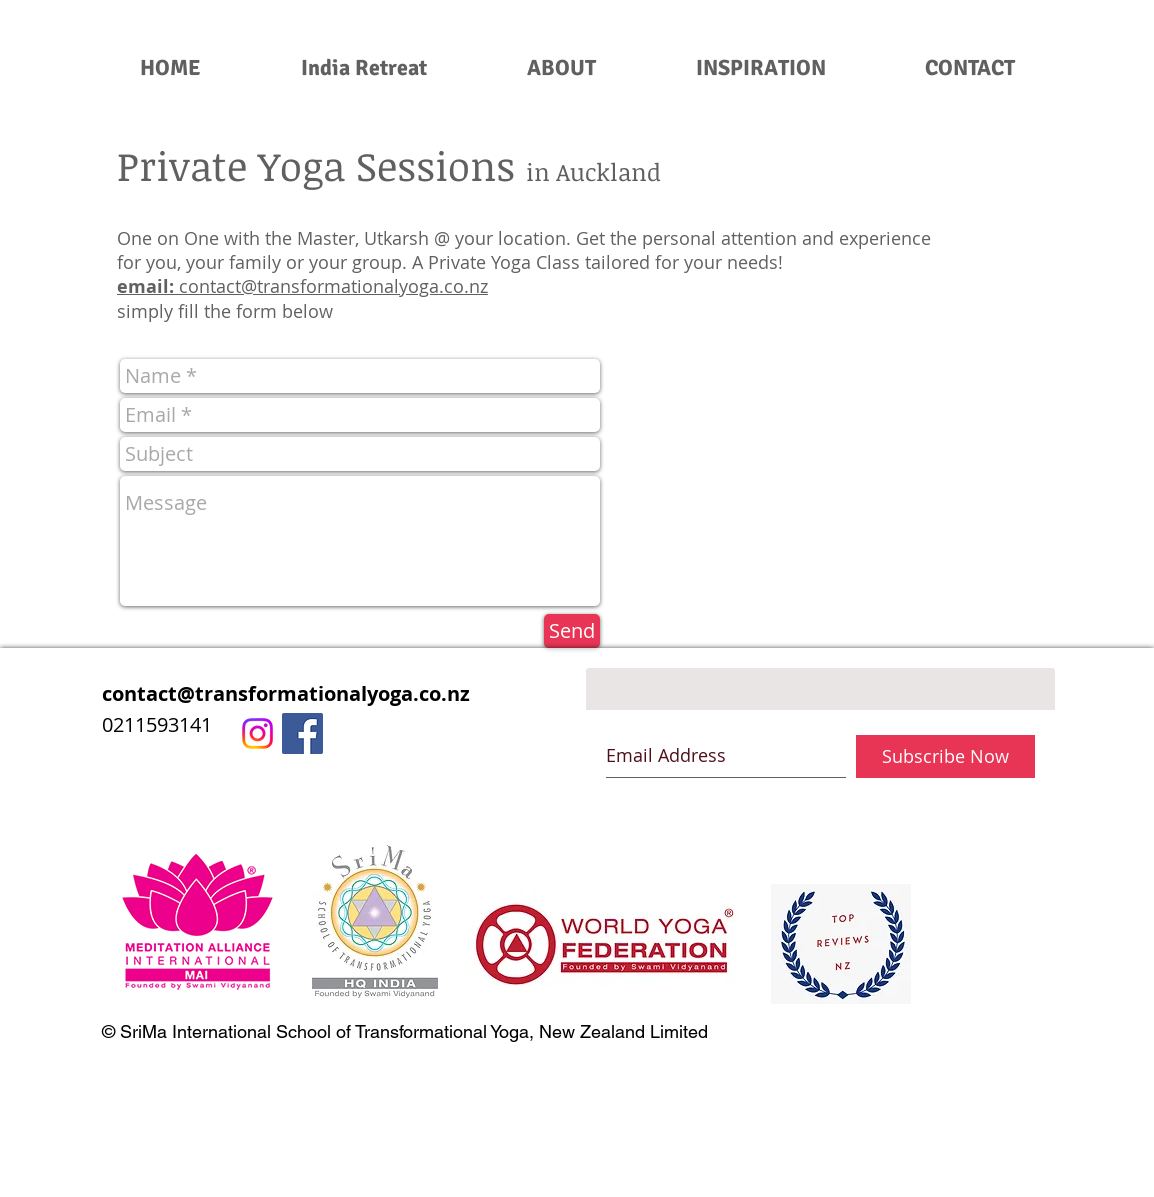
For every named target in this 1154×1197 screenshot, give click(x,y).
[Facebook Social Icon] (302, 733)
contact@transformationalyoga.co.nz (333, 286)
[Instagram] (257, 733)
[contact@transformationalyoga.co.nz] (327, 694)
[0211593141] (327, 725)
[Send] (572, 631)
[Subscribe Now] (945, 756)
